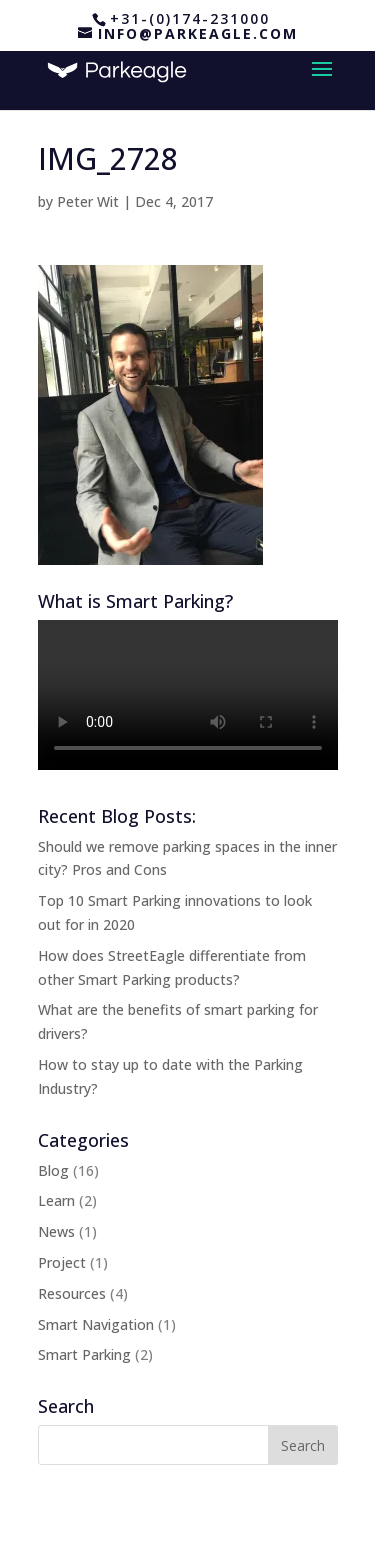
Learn (56, 1200)
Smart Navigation (96, 1324)
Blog (53, 1170)
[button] (150, 415)
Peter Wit (88, 201)
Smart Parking (84, 1354)
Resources (72, 1293)
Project (62, 1262)
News (56, 1231)
